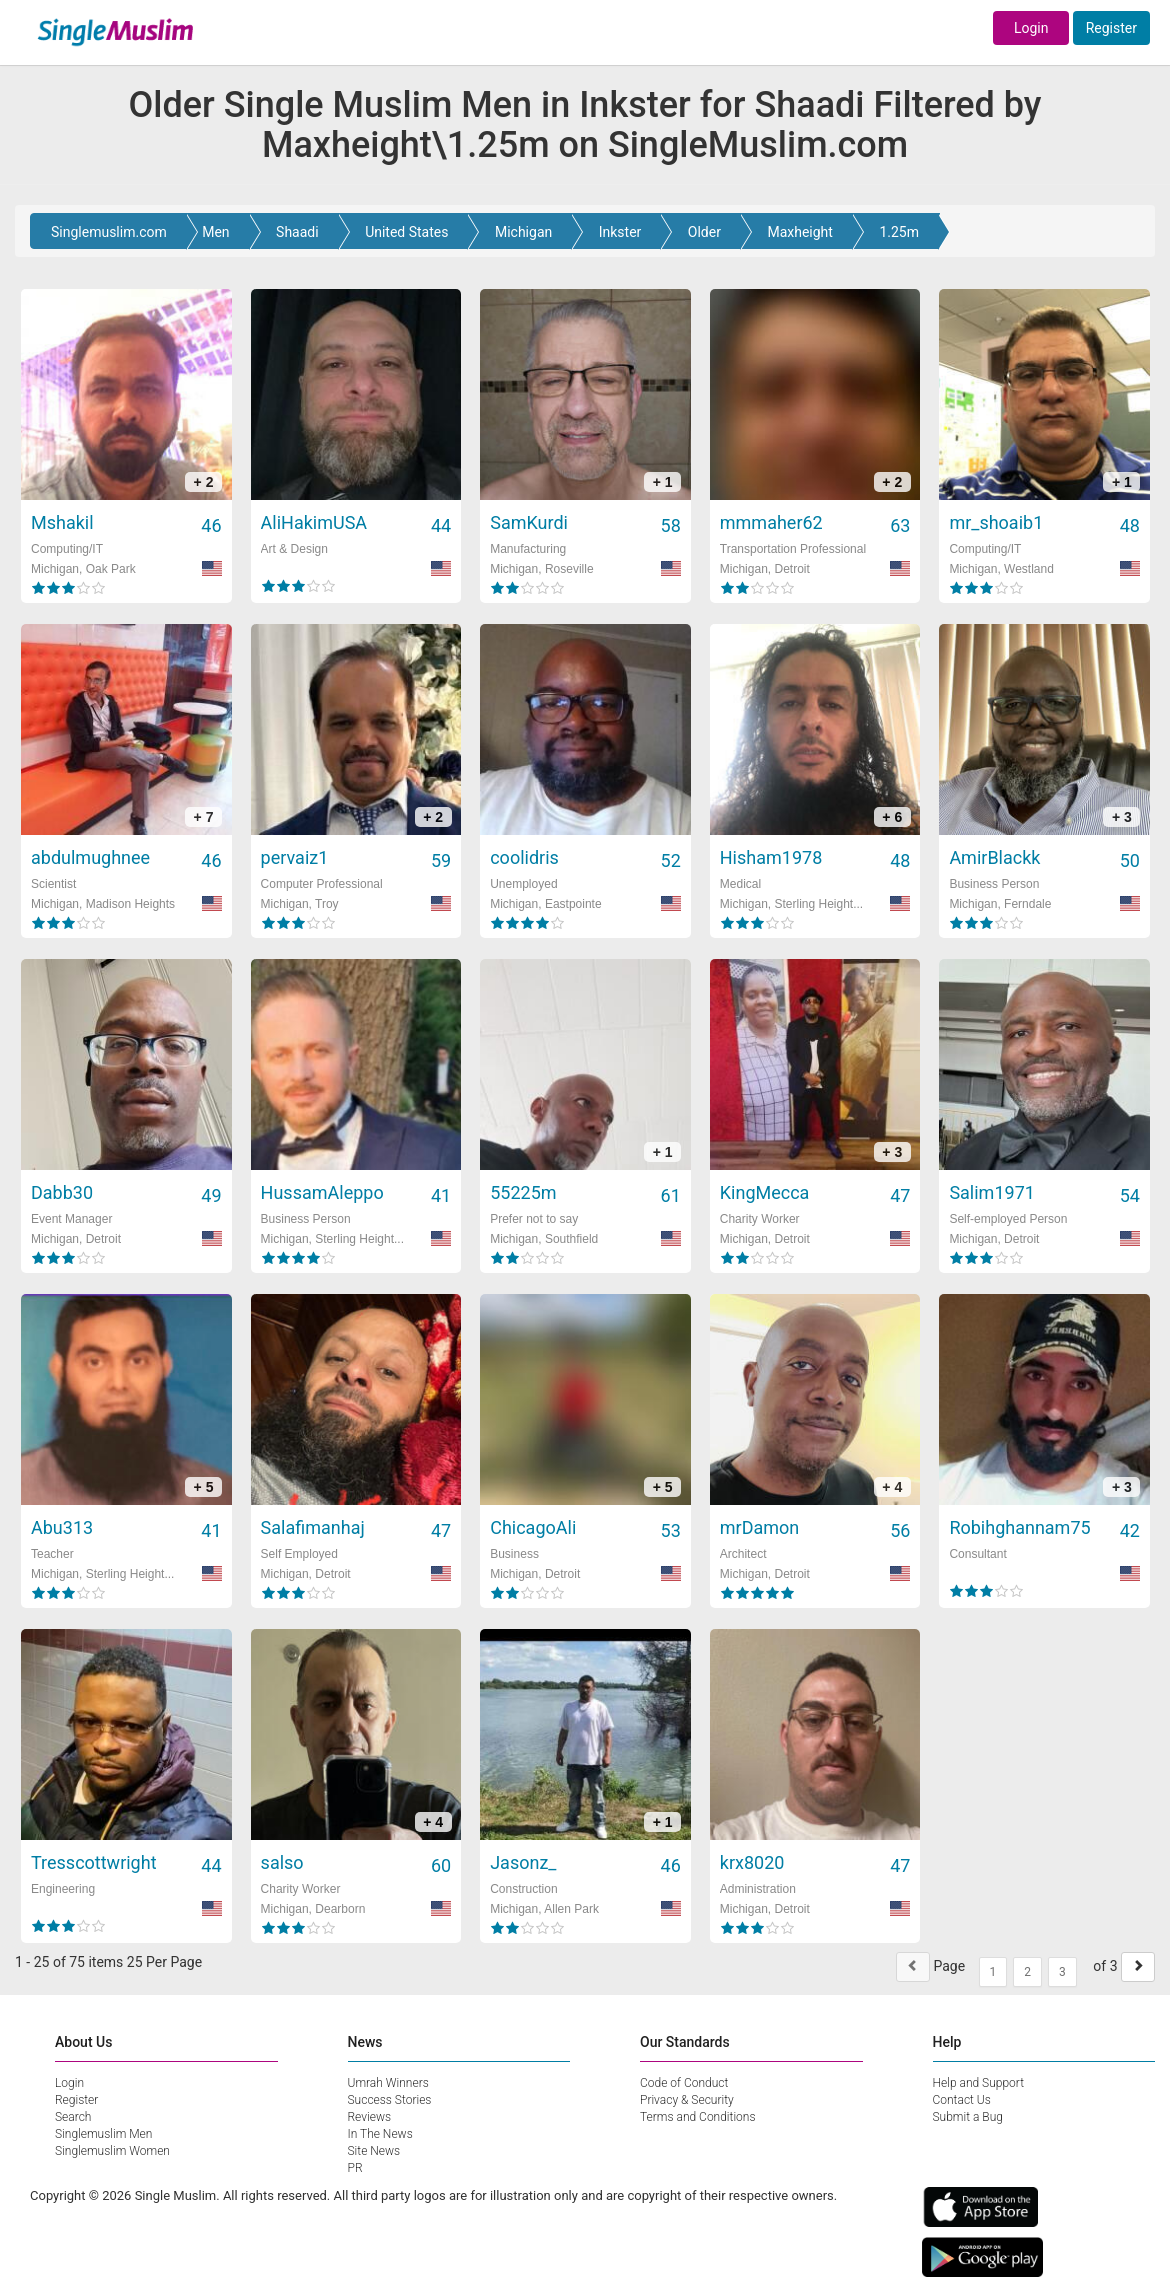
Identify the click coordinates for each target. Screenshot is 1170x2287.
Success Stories (390, 2100)
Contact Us (962, 2100)
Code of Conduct (684, 2083)
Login (1031, 28)
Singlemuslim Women (112, 2151)
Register (1111, 28)
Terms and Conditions (698, 2117)
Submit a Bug (968, 2117)
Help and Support (979, 2083)
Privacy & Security (687, 2100)
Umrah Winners (388, 2083)
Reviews (370, 2117)
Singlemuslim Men (103, 2134)
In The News (380, 2134)
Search (73, 2117)
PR (355, 2168)
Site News (374, 2151)
